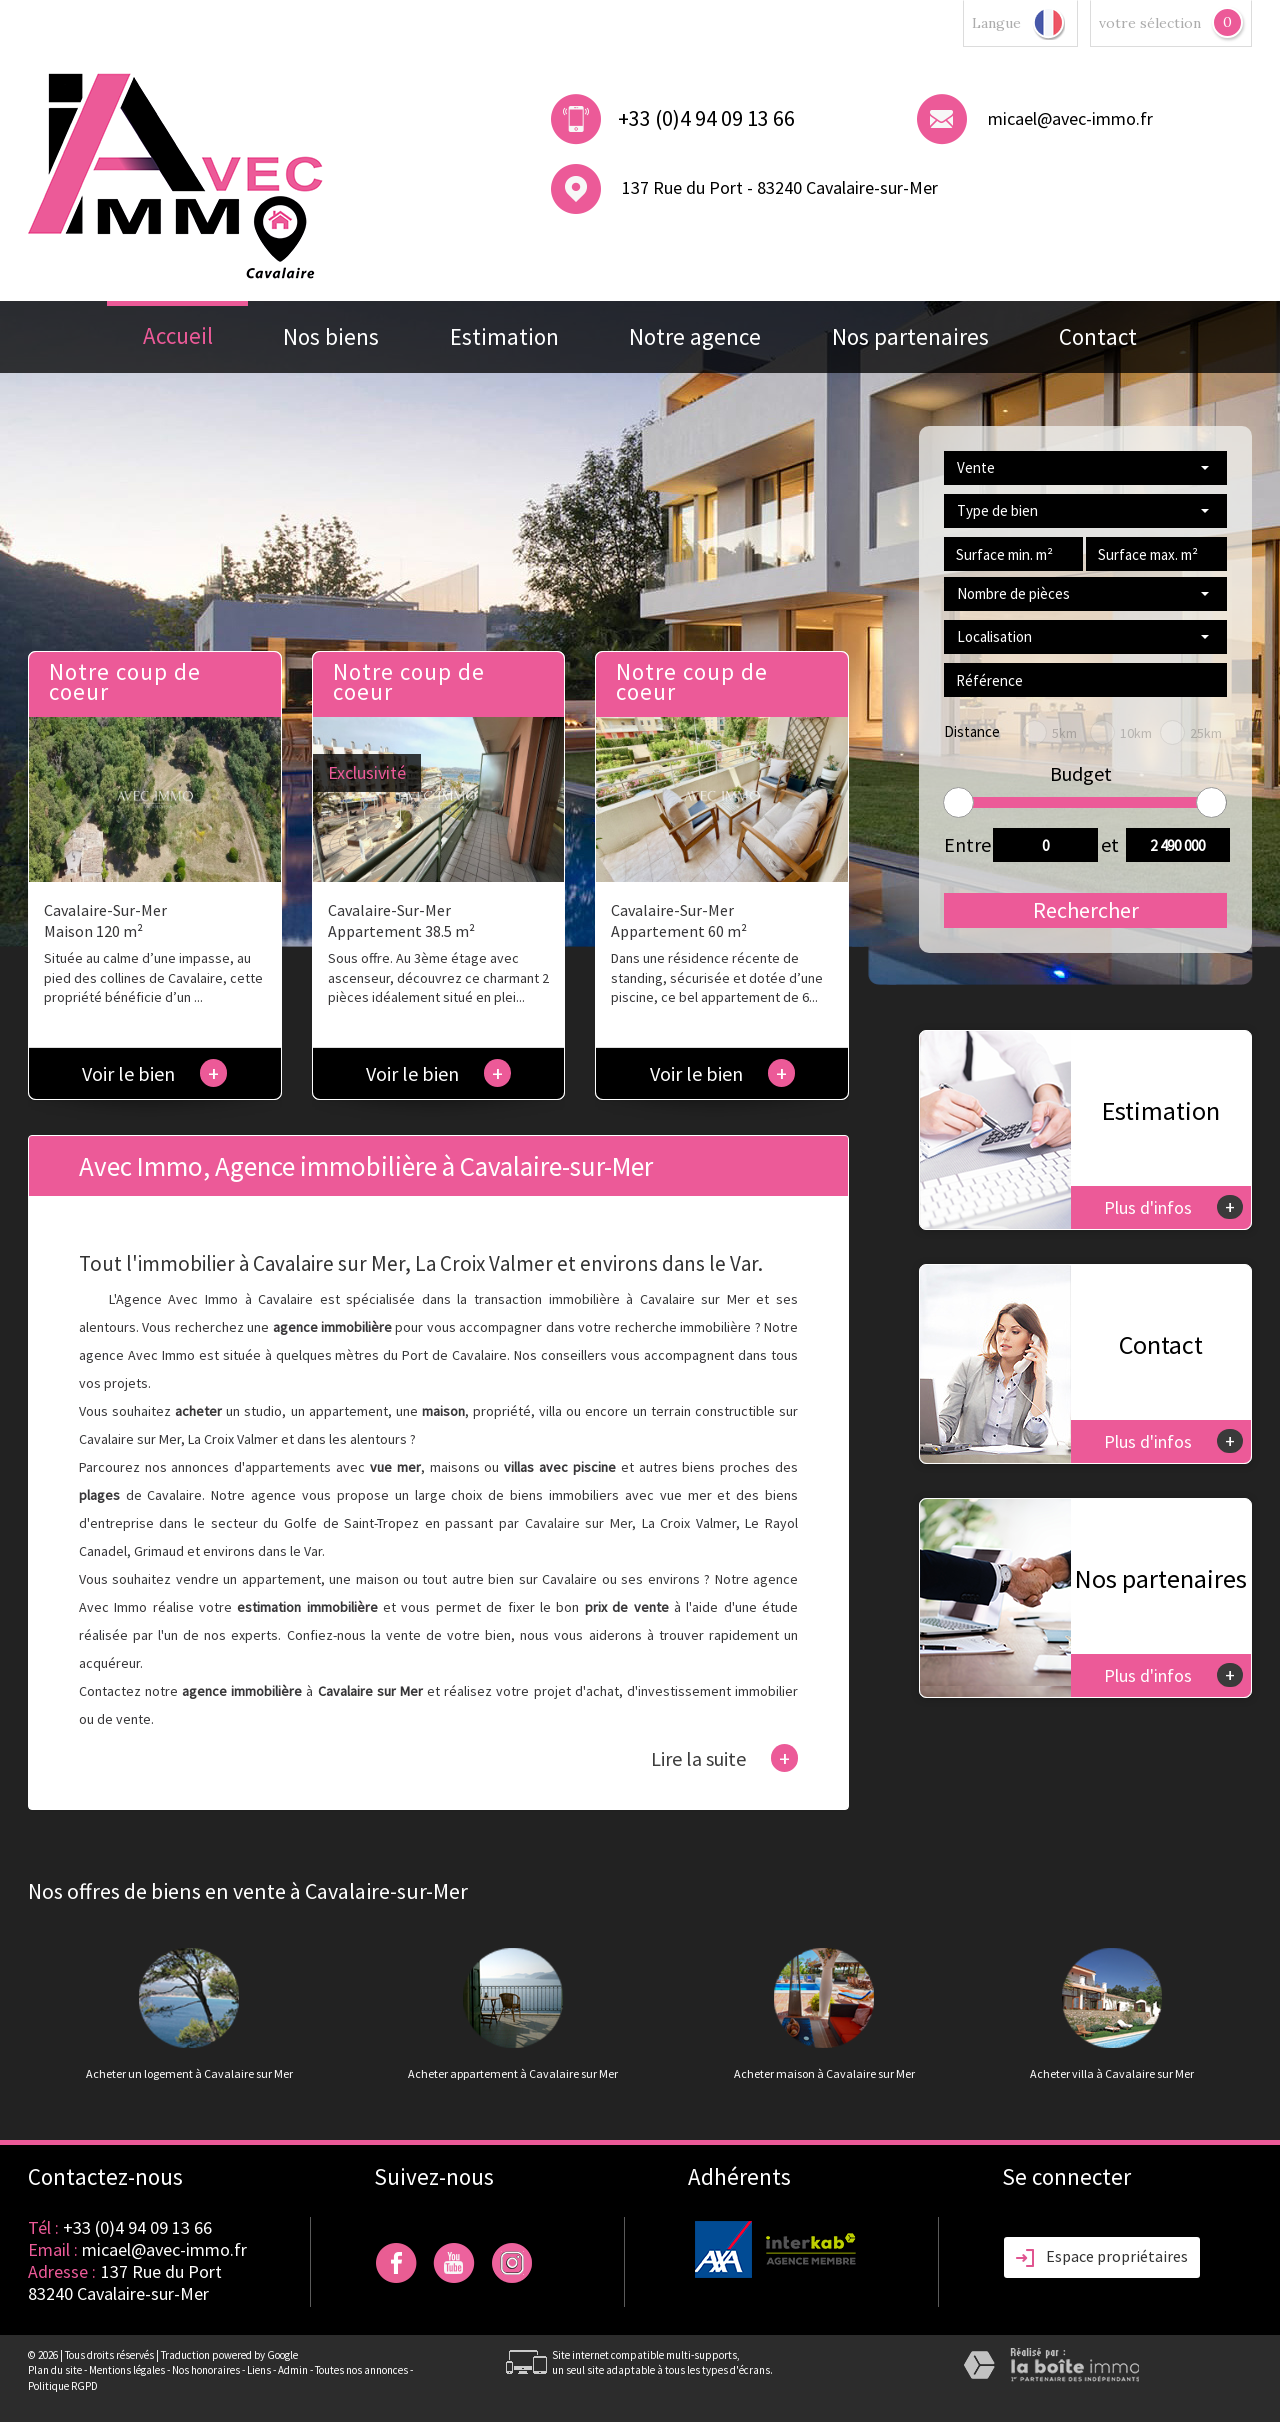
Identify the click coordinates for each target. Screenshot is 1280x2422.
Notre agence (695, 336)
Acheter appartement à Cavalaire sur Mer (513, 2074)
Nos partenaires (910, 336)
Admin (293, 2370)
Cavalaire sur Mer (578, 1523)
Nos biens (331, 336)
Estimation (504, 336)
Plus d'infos (1173, 1207)
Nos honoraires (206, 2370)
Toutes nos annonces (361, 2370)
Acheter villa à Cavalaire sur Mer (1112, 2074)
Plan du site (55, 2370)
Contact (1098, 336)
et (1110, 844)
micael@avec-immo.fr (1070, 118)
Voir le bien (154, 1073)
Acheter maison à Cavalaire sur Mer (824, 2074)
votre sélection (1150, 23)
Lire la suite (724, 1758)
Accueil (178, 335)
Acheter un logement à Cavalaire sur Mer (189, 2074)
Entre (962, 844)
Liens (259, 2370)
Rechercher (1086, 910)
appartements (288, 1467)
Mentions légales (127, 2370)
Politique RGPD (63, 2386)
